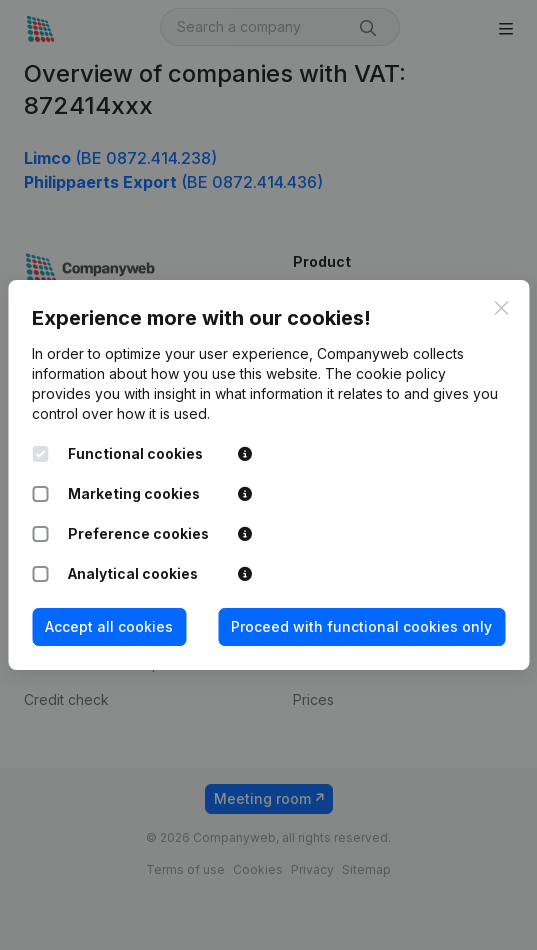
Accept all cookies (109, 626)
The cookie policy (385, 373)
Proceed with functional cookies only (361, 626)
